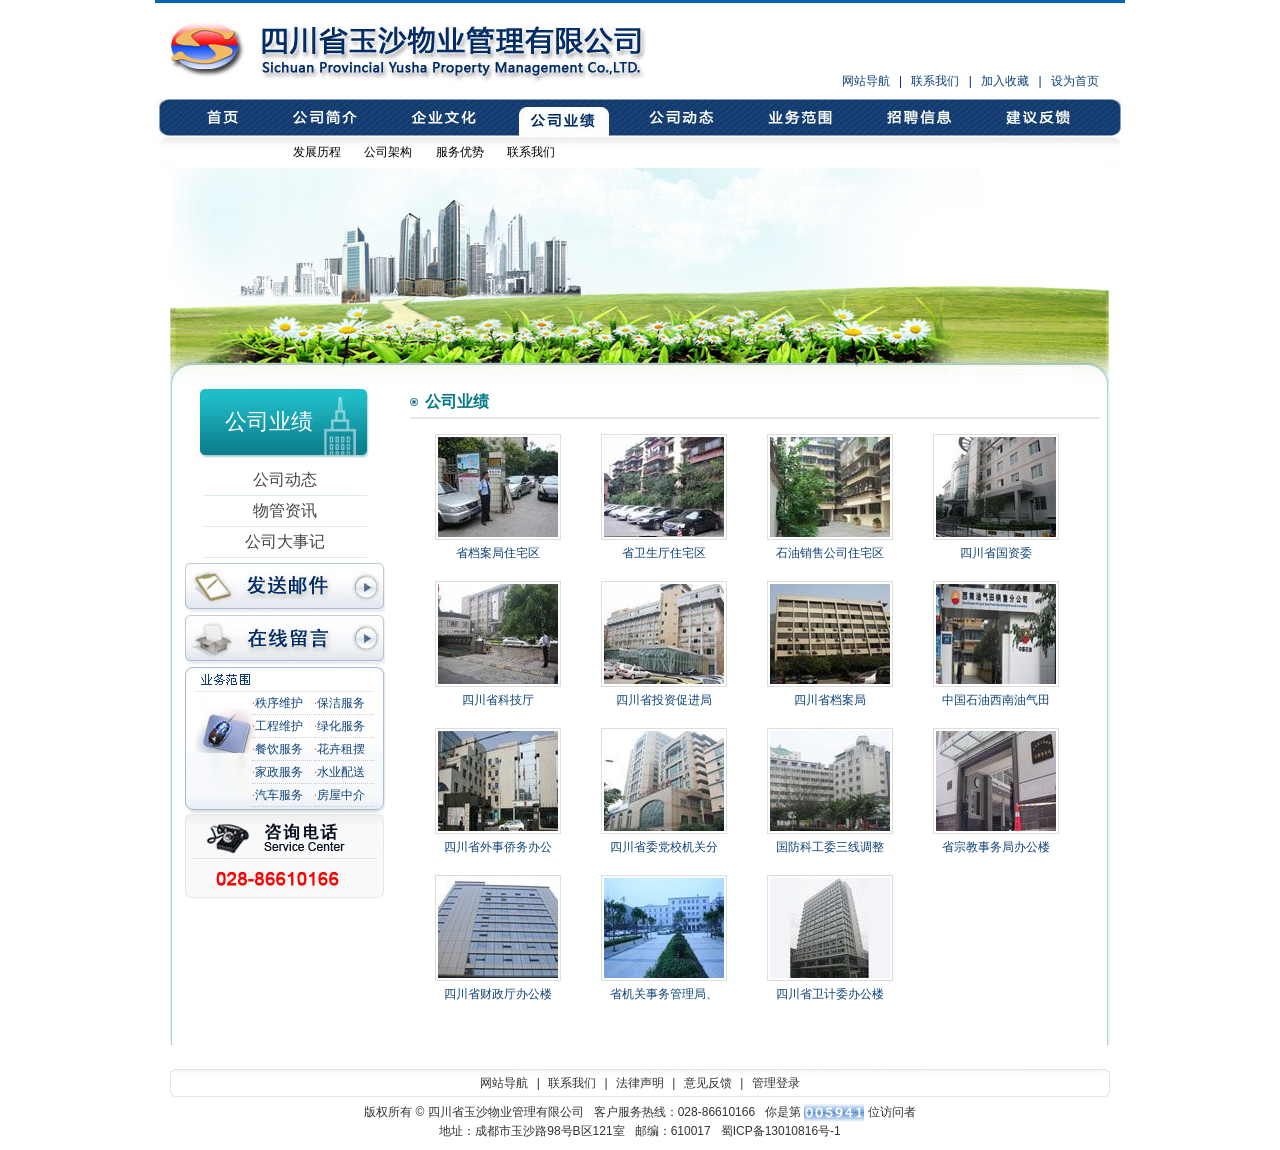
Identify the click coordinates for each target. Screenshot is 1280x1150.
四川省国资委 (996, 553)
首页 (223, 118)
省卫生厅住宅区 (664, 553)
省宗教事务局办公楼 (996, 847)
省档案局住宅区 (498, 553)
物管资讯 (285, 510)
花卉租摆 (341, 749)
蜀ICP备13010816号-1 (781, 1131)
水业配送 (341, 772)
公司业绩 (560, 118)
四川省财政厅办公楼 (498, 994)
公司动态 (679, 118)
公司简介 (322, 118)
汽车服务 (279, 795)
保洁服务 (341, 703)
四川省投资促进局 (664, 700)
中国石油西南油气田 (996, 700)
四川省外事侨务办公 (498, 847)
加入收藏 (1005, 81)
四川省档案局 (830, 700)
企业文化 (441, 118)
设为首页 (1075, 81)
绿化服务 (341, 726)
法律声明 (640, 1083)
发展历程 (317, 152)
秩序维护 (279, 703)
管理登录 (776, 1083)
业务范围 (798, 118)
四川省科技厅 (498, 700)
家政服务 (279, 772)
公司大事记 (285, 541)
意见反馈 (1036, 118)
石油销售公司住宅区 (830, 553)
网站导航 (866, 81)
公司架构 (388, 152)
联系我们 (935, 81)
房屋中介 (341, 795)
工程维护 (279, 726)
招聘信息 (917, 118)
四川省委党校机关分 (664, 847)
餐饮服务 (279, 749)
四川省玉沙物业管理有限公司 (295, 49)
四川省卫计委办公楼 (830, 994)
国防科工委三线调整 (830, 847)
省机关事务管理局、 (664, 994)
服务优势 (460, 152)
